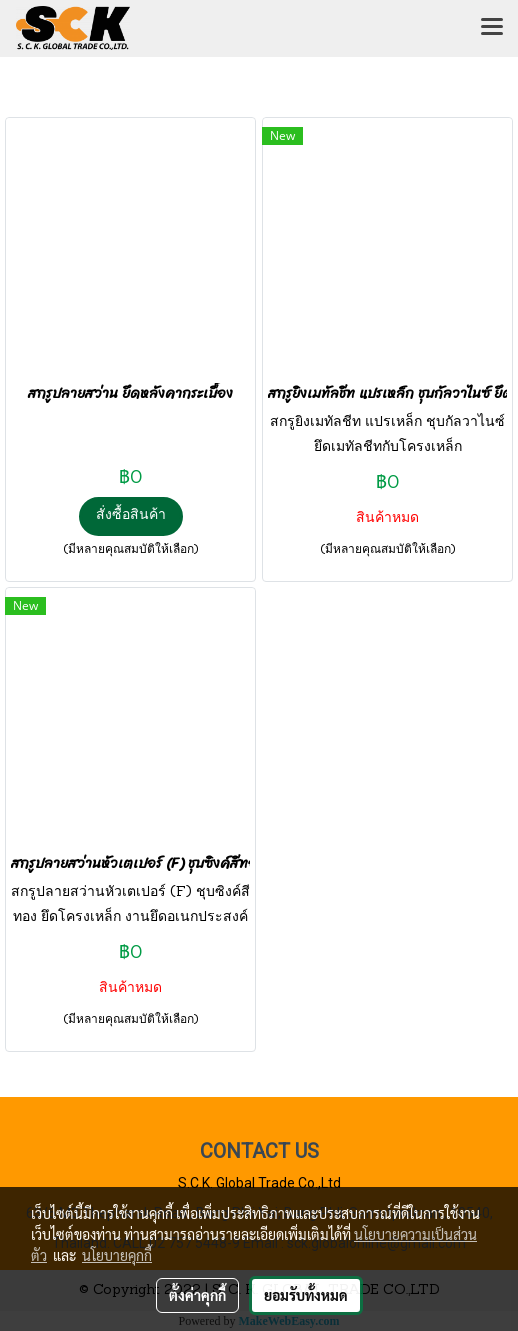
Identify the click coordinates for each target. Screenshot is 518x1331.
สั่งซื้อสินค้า (131, 515)
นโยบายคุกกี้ (117, 1255)
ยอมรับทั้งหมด (306, 1295)
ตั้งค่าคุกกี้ (197, 1295)
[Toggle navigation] (492, 28)
